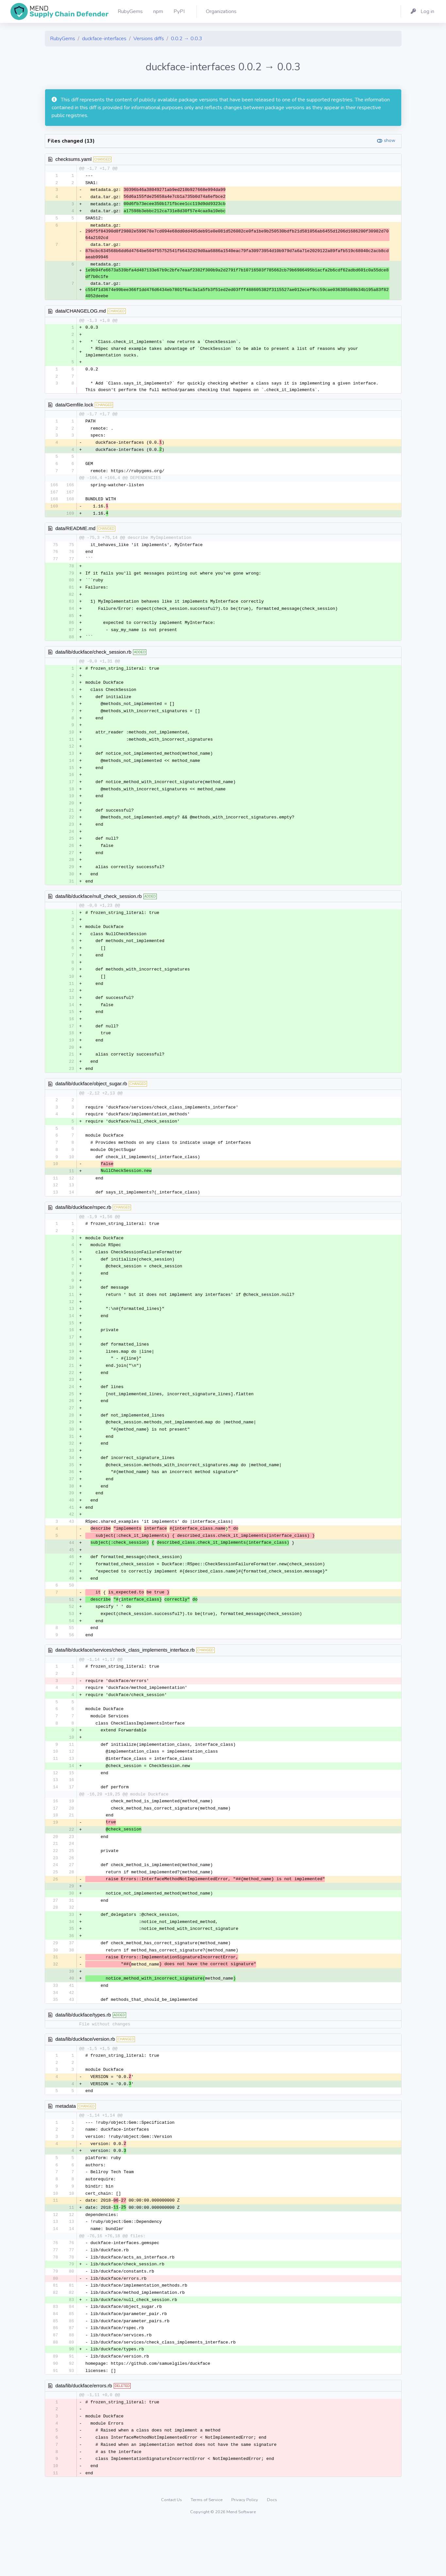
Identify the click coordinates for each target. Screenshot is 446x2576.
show (389, 140)
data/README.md (76, 533)
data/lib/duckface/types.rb (83, 2056)
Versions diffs (148, 38)
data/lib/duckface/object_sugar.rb (91, 1102)
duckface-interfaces (104, 38)
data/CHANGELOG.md (81, 312)
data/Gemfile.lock (74, 407)
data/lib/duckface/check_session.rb (94, 659)
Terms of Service (207, 2551)
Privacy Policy (245, 2551)
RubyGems (62, 38)
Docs (272, 2551)
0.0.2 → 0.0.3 (186, 38)
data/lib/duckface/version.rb (85, 2080)
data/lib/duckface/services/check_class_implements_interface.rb (125, 1682)
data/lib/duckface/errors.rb (84, 2435)
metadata (66, 2148)
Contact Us (172, 2551)
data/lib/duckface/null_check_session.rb (99, 910)
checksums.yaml (74, 159)
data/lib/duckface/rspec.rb (83, 1228)
